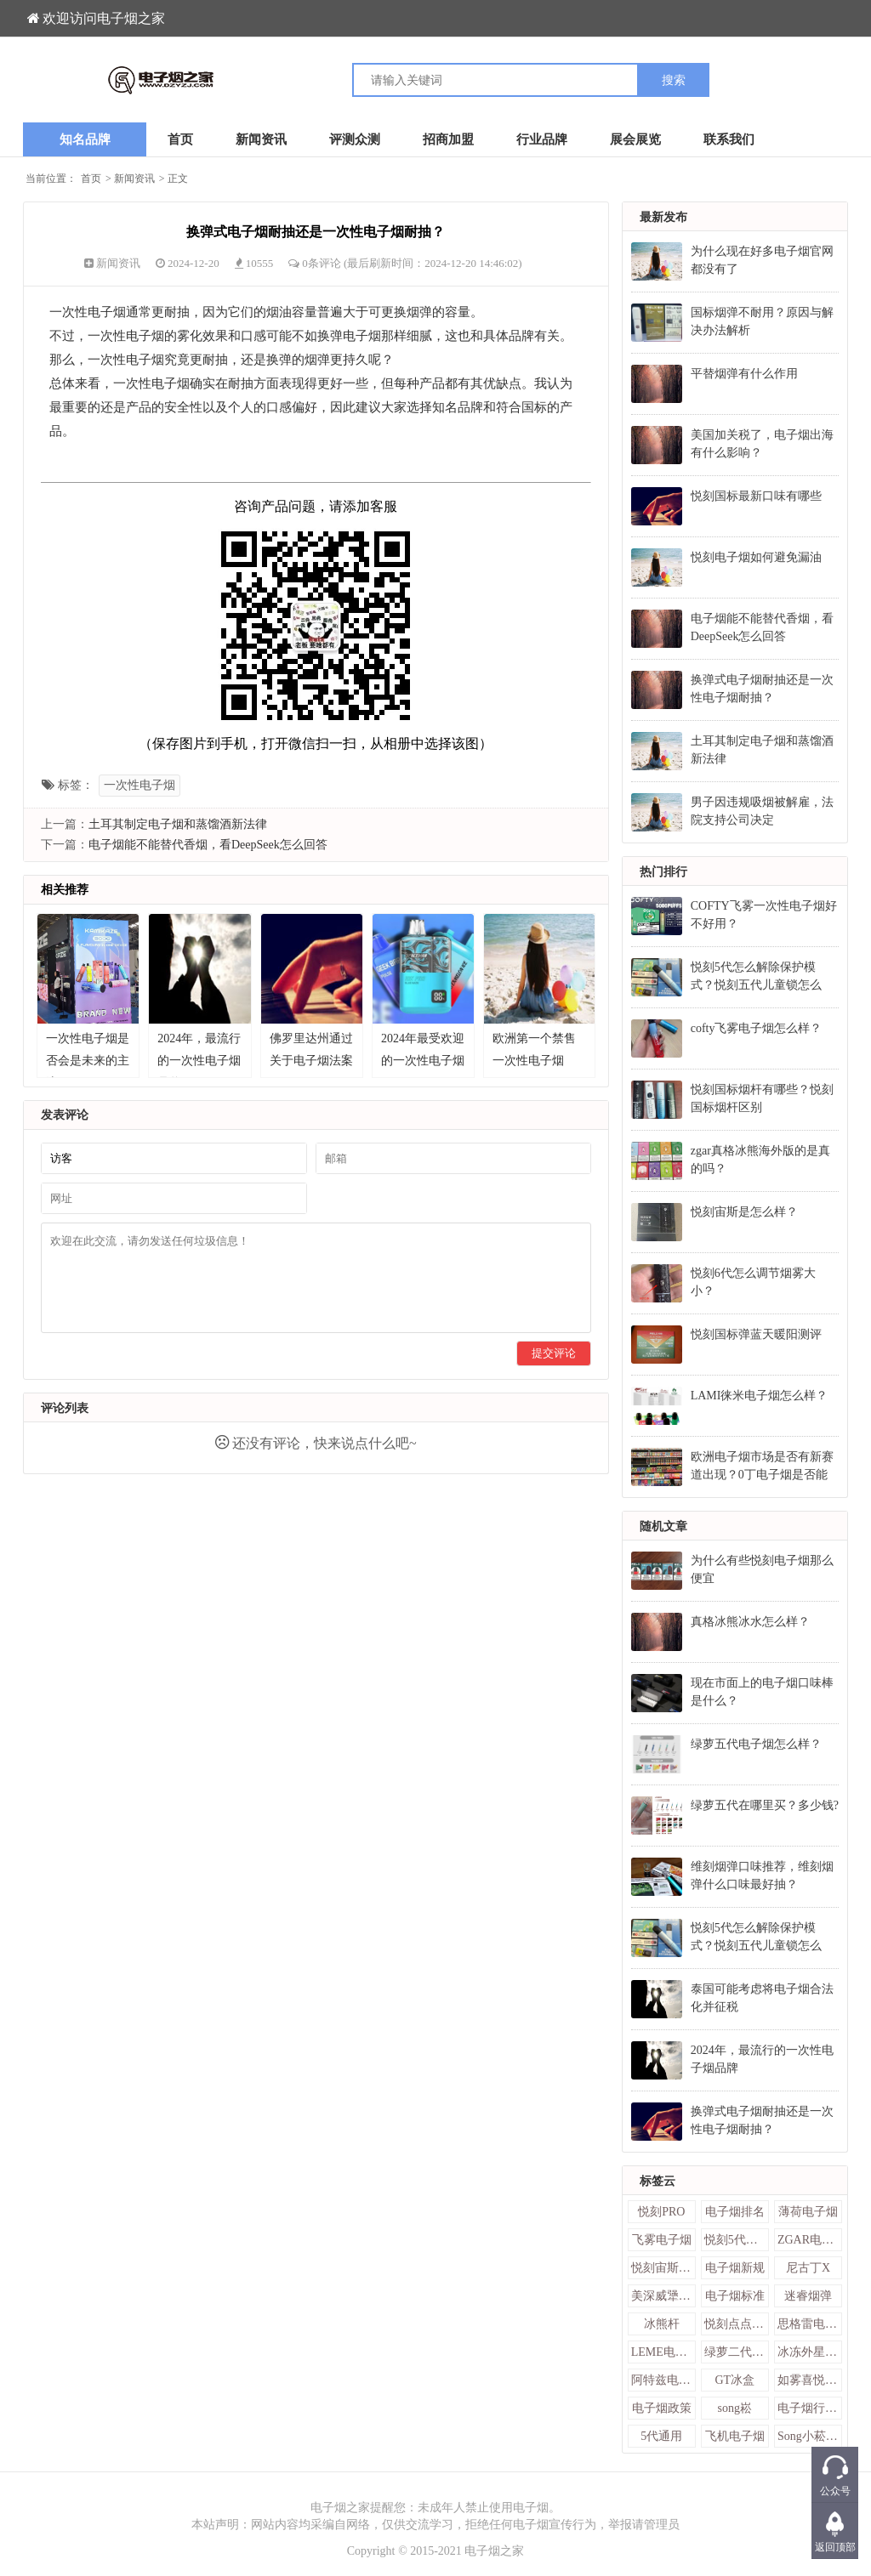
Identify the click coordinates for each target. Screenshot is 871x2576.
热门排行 (663, 871)
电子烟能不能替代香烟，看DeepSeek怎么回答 (207, 844)
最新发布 (663, 217)
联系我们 (728, 139)
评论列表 (64, 1408)
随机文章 (663, 1526)
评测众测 (354, 139)
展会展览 (635, 139)
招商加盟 (448, 139)
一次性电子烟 (139, 785)
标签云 (657, 2181)
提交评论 (554, 1353)
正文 (178, 178)
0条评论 (323, 263)
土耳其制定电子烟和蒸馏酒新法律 (177, 824)
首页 (180, 139)
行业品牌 (541, 139)
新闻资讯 (261, 139)
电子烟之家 (494, 2551)
